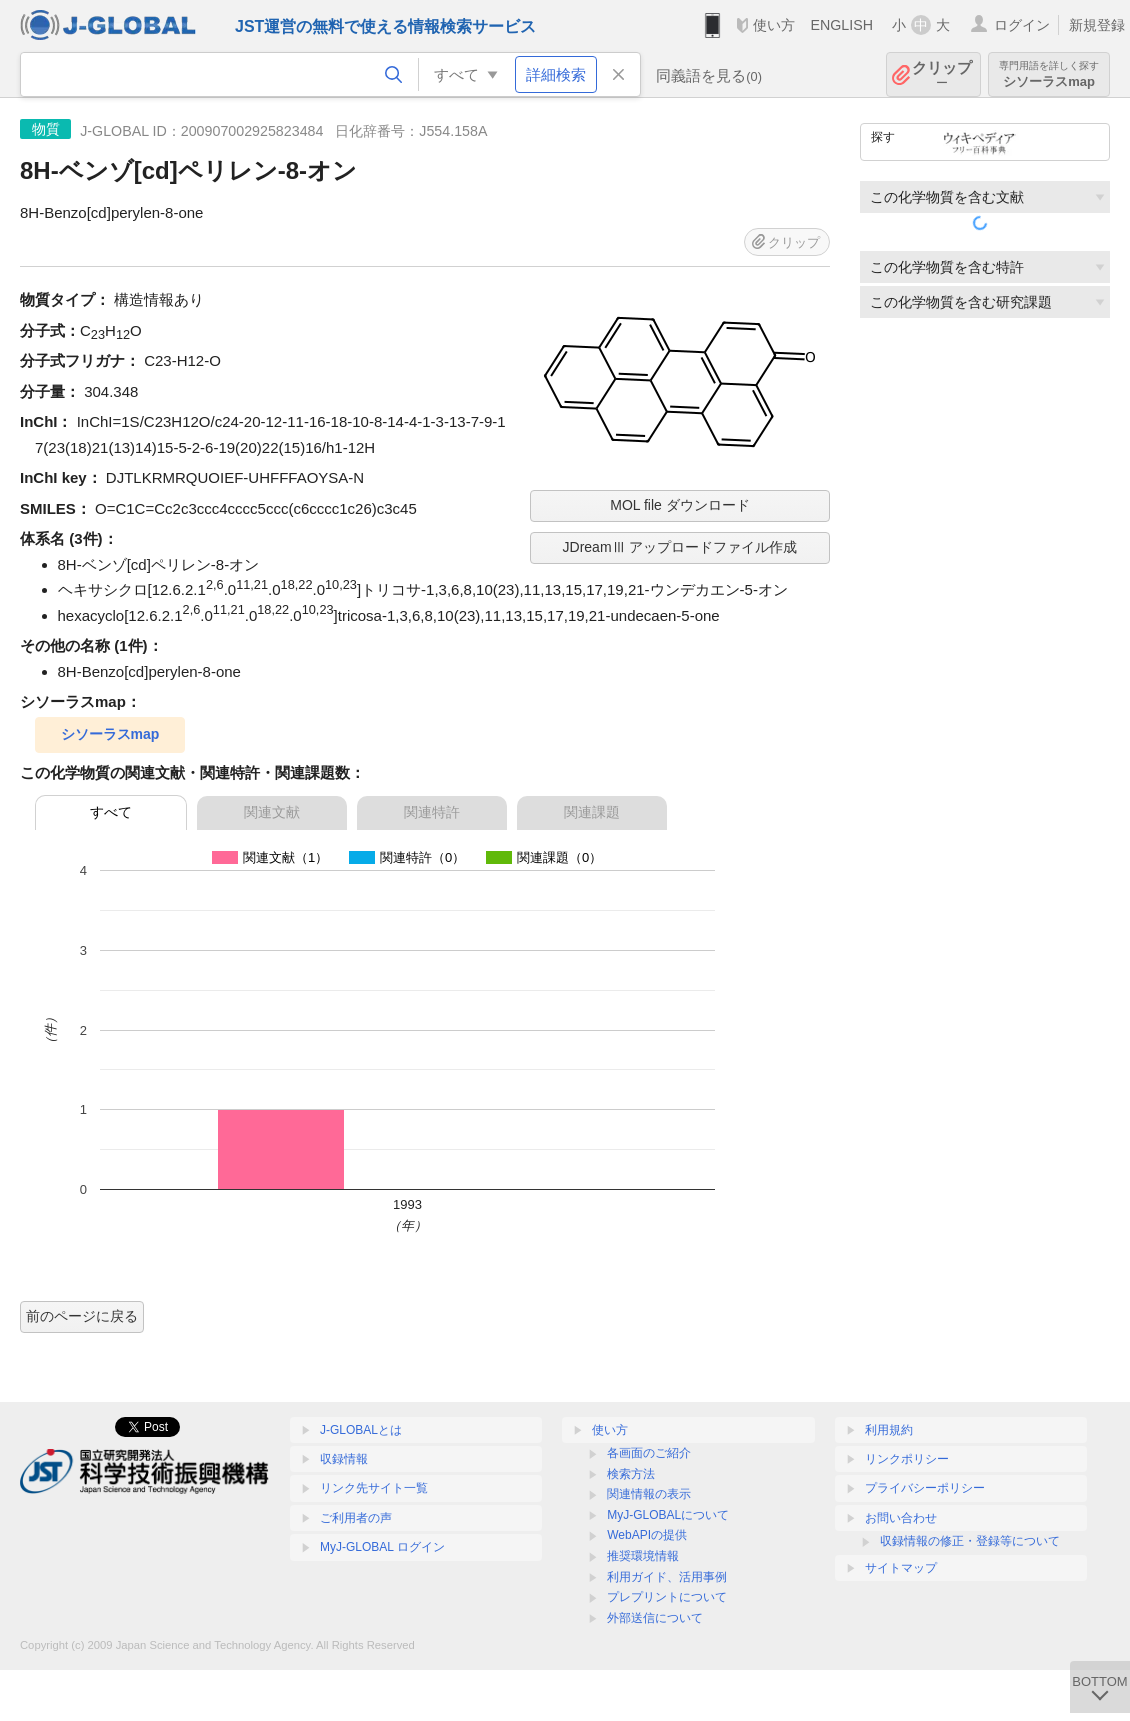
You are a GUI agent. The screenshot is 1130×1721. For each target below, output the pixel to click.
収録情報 (344, 1459)
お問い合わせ (901, 1518)
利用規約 (889, 1430)
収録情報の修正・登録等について (970, 1541)
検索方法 (631, 1474)
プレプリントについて (667, 1597)
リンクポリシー (907, 1459)
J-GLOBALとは (361, 1430)
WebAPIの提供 (647, 1535)
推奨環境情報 (643, 1556)
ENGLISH (841, 25)
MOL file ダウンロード (680, 505)
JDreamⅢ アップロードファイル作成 (680, 547)
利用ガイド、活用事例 (667, 1577)
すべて (111, 812)
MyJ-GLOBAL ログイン (382, 1547)
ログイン (1022, 25)
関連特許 (432, 812)
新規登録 (1097, 25)
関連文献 (272, 812)
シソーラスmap (1049, 74)
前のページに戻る (82, 1316)
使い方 (774, 25)
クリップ (942, 74)
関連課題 (592, 812)
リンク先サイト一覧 (374, 1488)
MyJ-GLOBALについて (668, 1515)
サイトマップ (901, 1568)
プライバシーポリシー (925, 1488)
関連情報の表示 (649, 1494)
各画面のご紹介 (649, 1453)
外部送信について (655, 1618)
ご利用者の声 (356, 1518)
